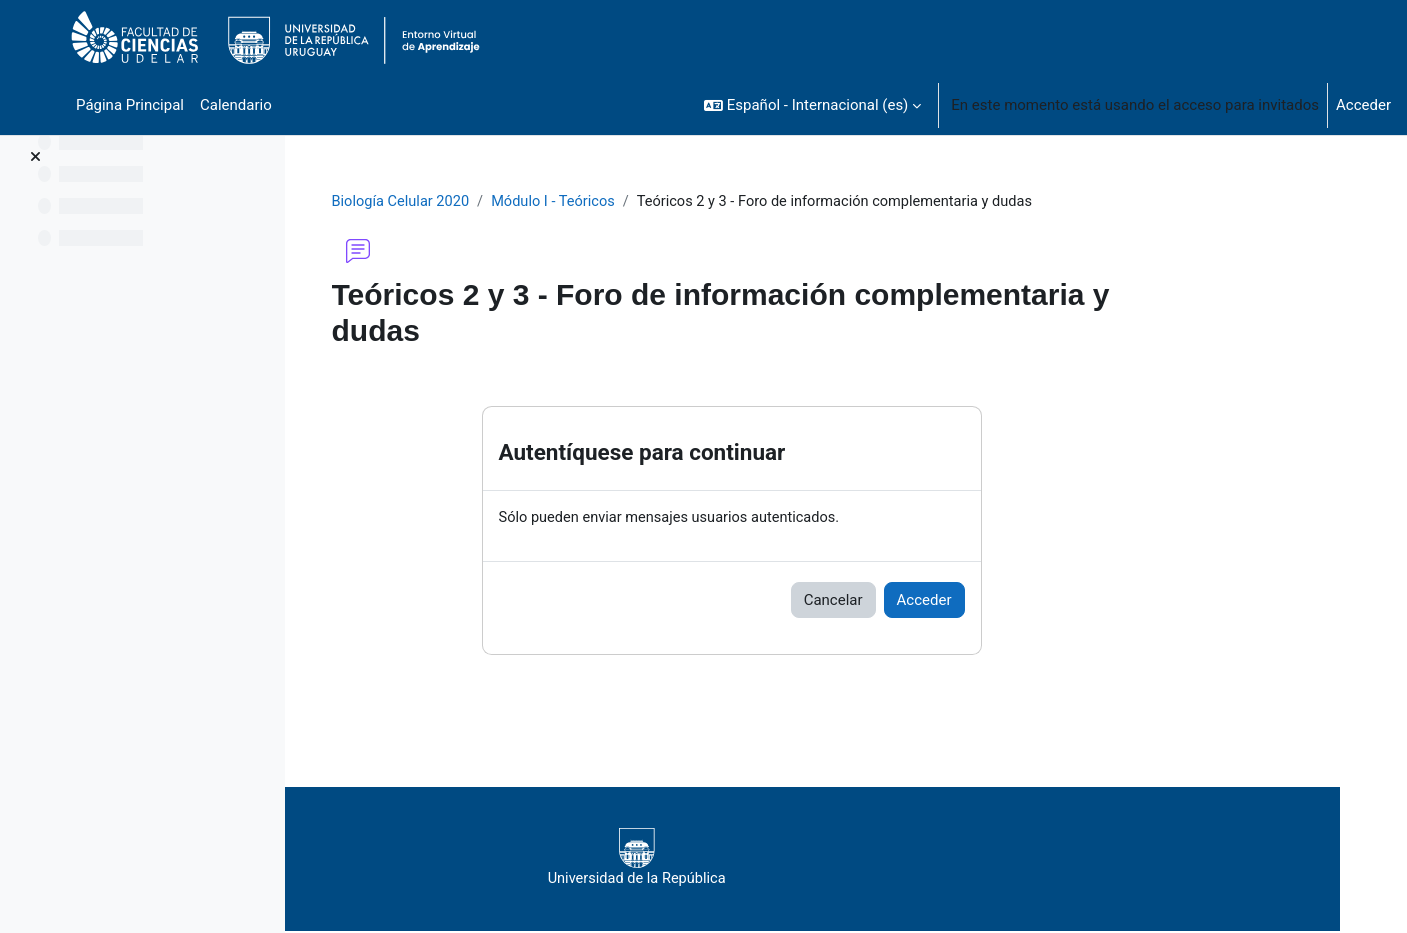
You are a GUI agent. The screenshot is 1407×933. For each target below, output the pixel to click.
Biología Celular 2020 (501, 202)
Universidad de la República (829, 859)
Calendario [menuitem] (236, 105)
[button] (812, 105)
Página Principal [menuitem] (130, 105)
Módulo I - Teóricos (657, 202)
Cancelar (931, 601)
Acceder (1363, 105)
